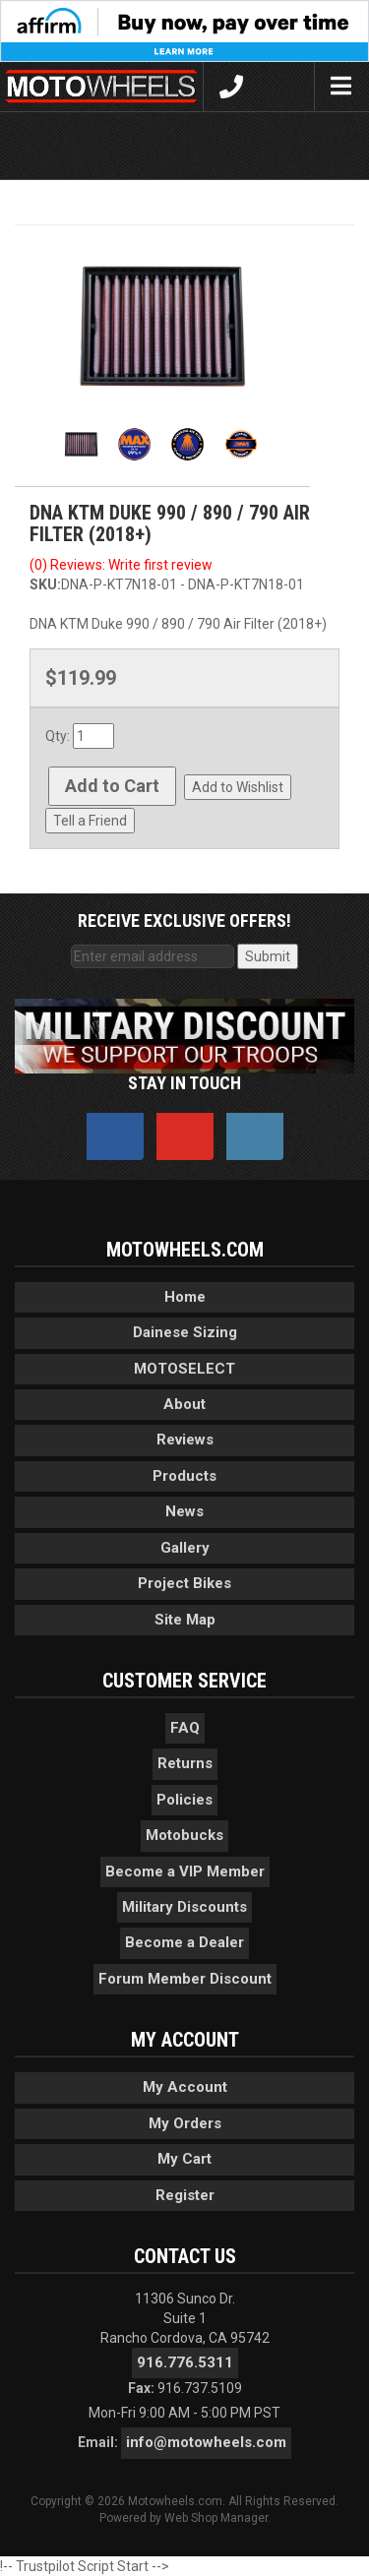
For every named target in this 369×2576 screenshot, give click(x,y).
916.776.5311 (185, 2362)
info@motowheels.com (206, 2442)
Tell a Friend (90, 820)
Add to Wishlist (237, 787)
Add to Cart (112, 785)
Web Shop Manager (216, 2518)
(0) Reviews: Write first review (121, 565)
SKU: (45, 584)
